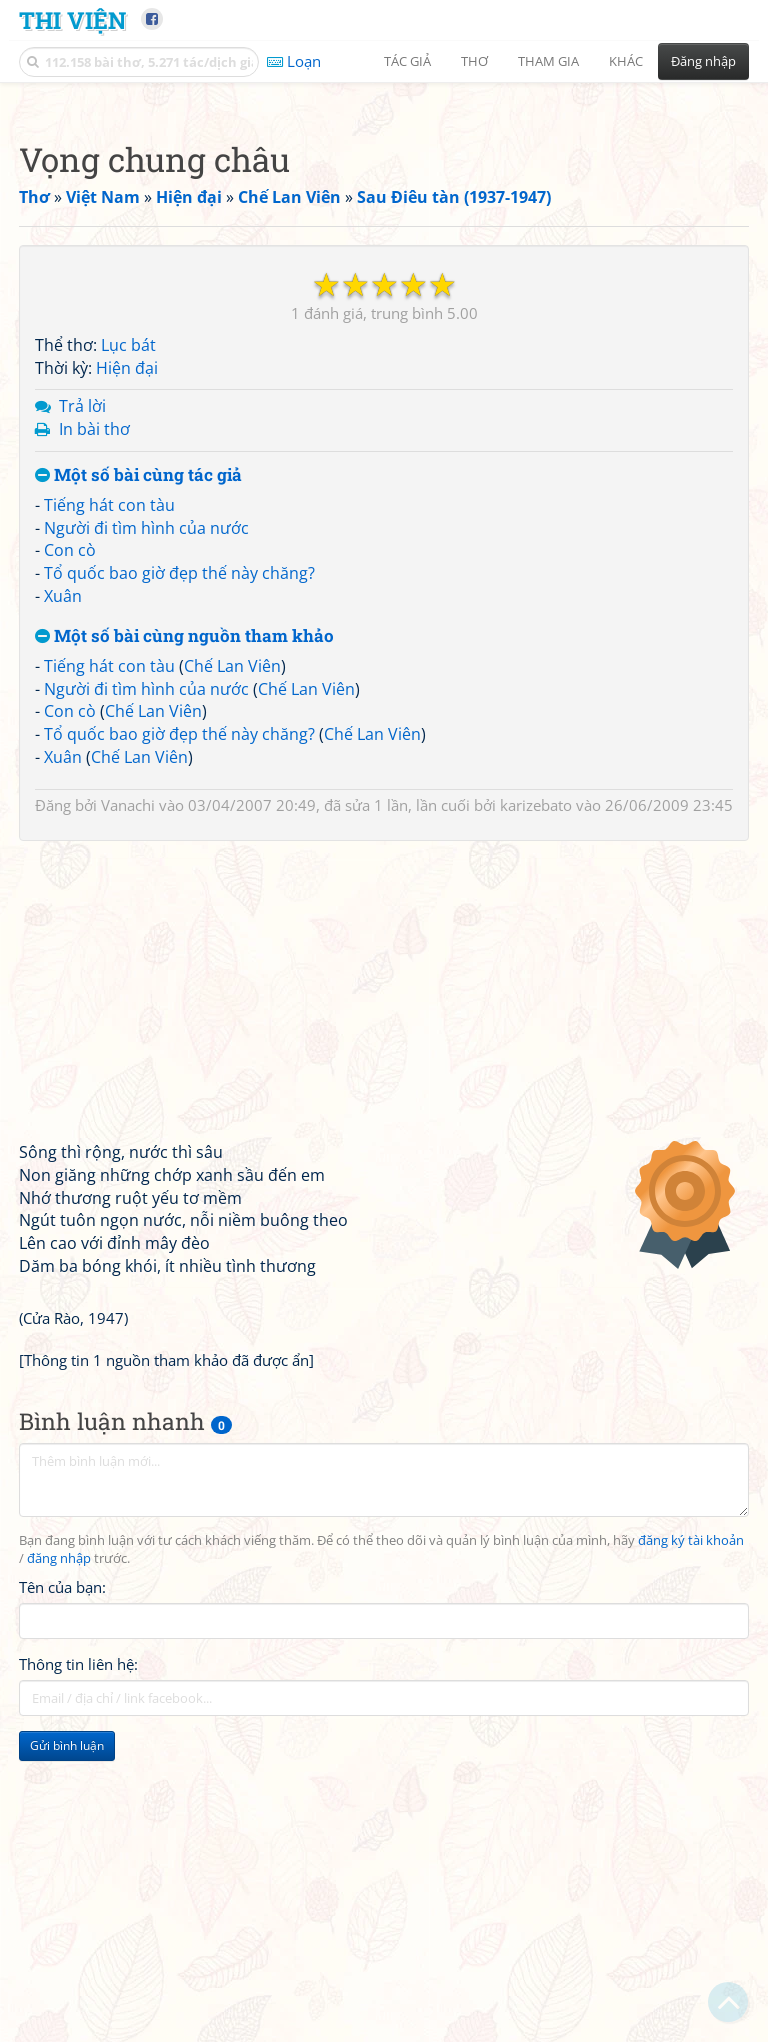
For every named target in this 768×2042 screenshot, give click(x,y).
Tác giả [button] (407, 61)
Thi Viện (72, 19)
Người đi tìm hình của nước (146, 808)
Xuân (63, 876)
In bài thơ (94, 709)
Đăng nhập (703, 61)
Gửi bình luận (67, 2025)
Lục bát (128, 625)
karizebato (536, 1085)
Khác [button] (626, 61)
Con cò (70, 830)
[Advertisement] (384, 235)
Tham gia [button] (548, 61)
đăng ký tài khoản (691, 1820)
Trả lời (82, 686)
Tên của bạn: (62, 1867)
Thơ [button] (474, 61)
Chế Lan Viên (232, 946)
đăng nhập (59, 1838)
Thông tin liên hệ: (78, 1944)
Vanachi (128, 1085)
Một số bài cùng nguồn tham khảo (184, 916)
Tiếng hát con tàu (109, 785)
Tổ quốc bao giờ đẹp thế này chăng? (179, 853)
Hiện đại (127, 648)
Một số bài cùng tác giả (138, 755)
